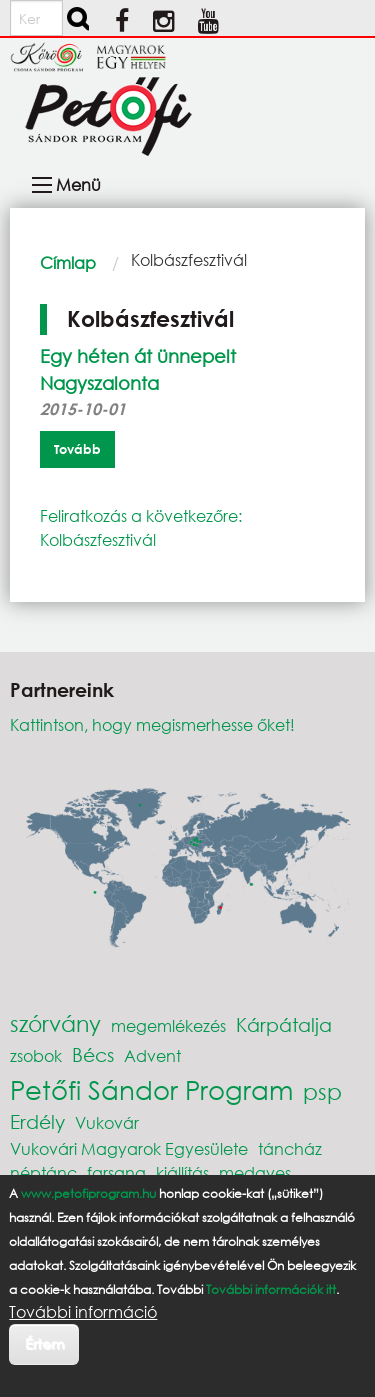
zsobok (36, 1055)
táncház (290, 1148)
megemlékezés (168, 1025)
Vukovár (107, 1122)
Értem (44, 1343)
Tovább (77, 449)
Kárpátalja (284, 1024)
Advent (152, 1055)
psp (322, 1091)
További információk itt (271, 1289)
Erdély (37, 1121)
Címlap (68, 262)
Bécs (93, 1054)
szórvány (55, 1023)
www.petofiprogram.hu (88, 1193)
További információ (83, 1312)
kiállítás (182, 1172)
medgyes (255, 1172)
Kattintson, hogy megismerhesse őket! (152, 724)
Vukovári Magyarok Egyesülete (129, 1148)
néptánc (43, 1172)
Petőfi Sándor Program (151, 1089)
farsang (116, 1172)
